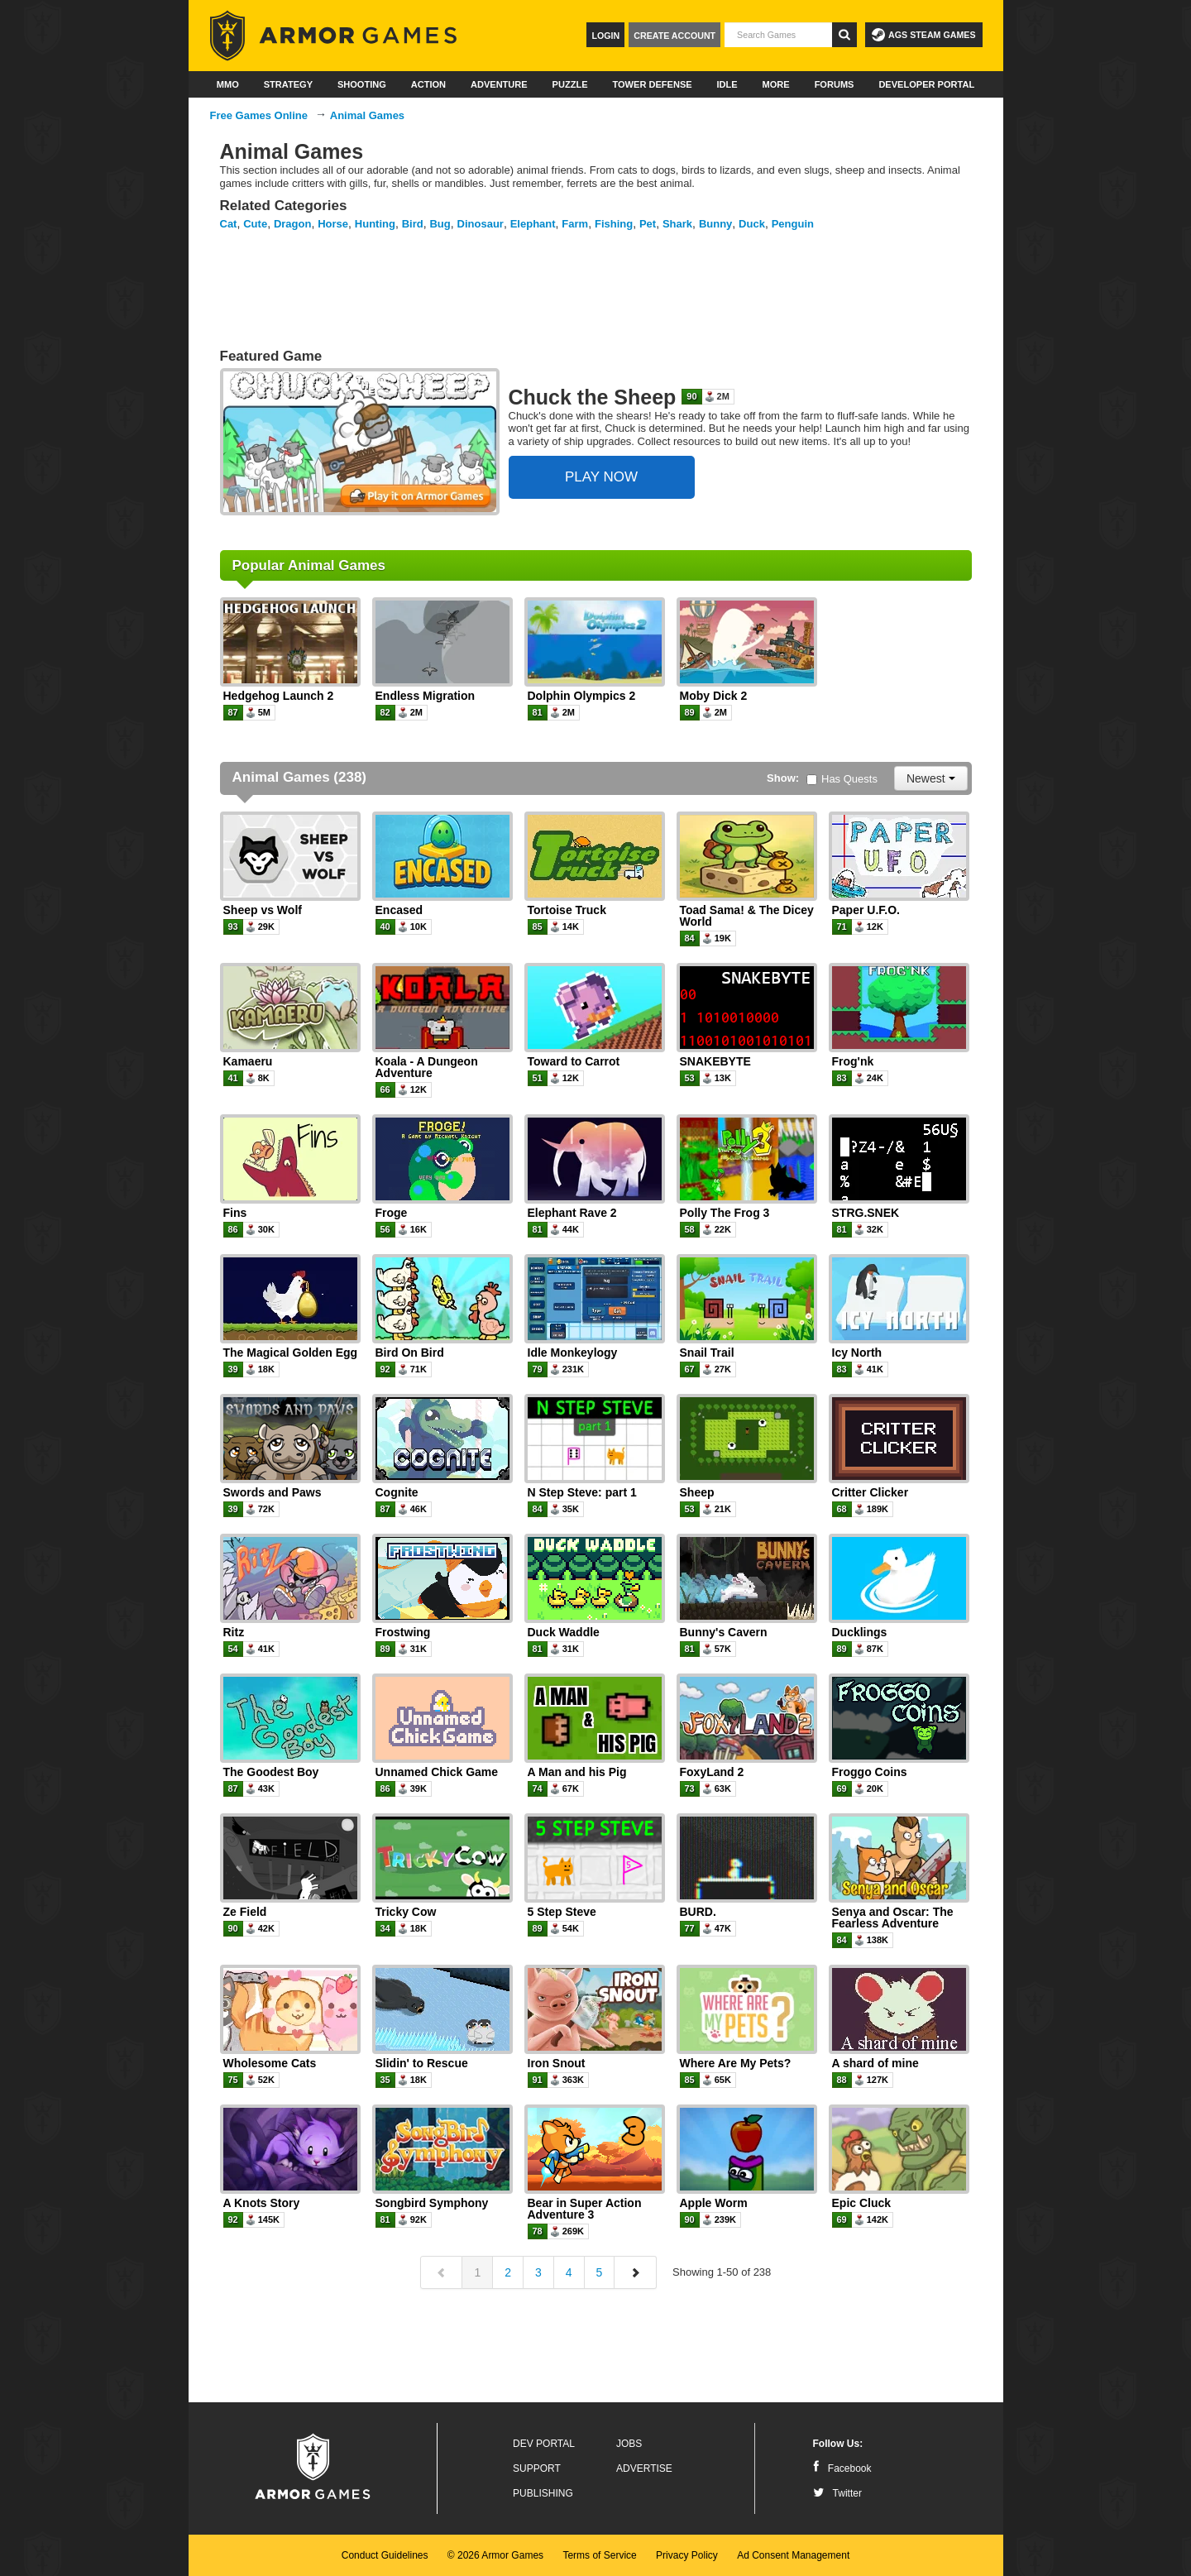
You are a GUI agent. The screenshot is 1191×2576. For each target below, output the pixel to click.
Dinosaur (480, 224)
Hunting (375, 224)
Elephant (533, 224)
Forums (834, 84)
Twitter (837, 2493)
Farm (575, 224)
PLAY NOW (601, 477)
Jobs (629, 2443)
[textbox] (778, 34)
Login (605, 36)
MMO (228, 84)
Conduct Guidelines (385, 2555)
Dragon (293, 224)
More (776, 84)
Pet (647, 224)
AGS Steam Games (923, 34)
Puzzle (570, 84)
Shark (677, 224)
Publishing (543, 2493)
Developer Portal (926, 84)
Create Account (674, 36)
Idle (727, 84)
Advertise (644, 2468)
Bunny (715, 224)
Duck (752, 224)
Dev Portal (544, 2443)
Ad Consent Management (793, 2555)
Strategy (288, 84)
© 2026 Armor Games (495, 2555)
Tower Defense (651, 84)
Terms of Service (599, 2555)
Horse (333, 224)
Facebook (842, 2468)
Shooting (361, 84)
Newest (930, 778)
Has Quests (842, 779)
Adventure (499, 84)
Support (537, 2468)
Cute (255, 224)
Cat (228, 224)
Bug (439, 224)
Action (428, 84)
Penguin (793, 224)
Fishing (614, 224)
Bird (412, 224)
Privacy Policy (687, 2555)
